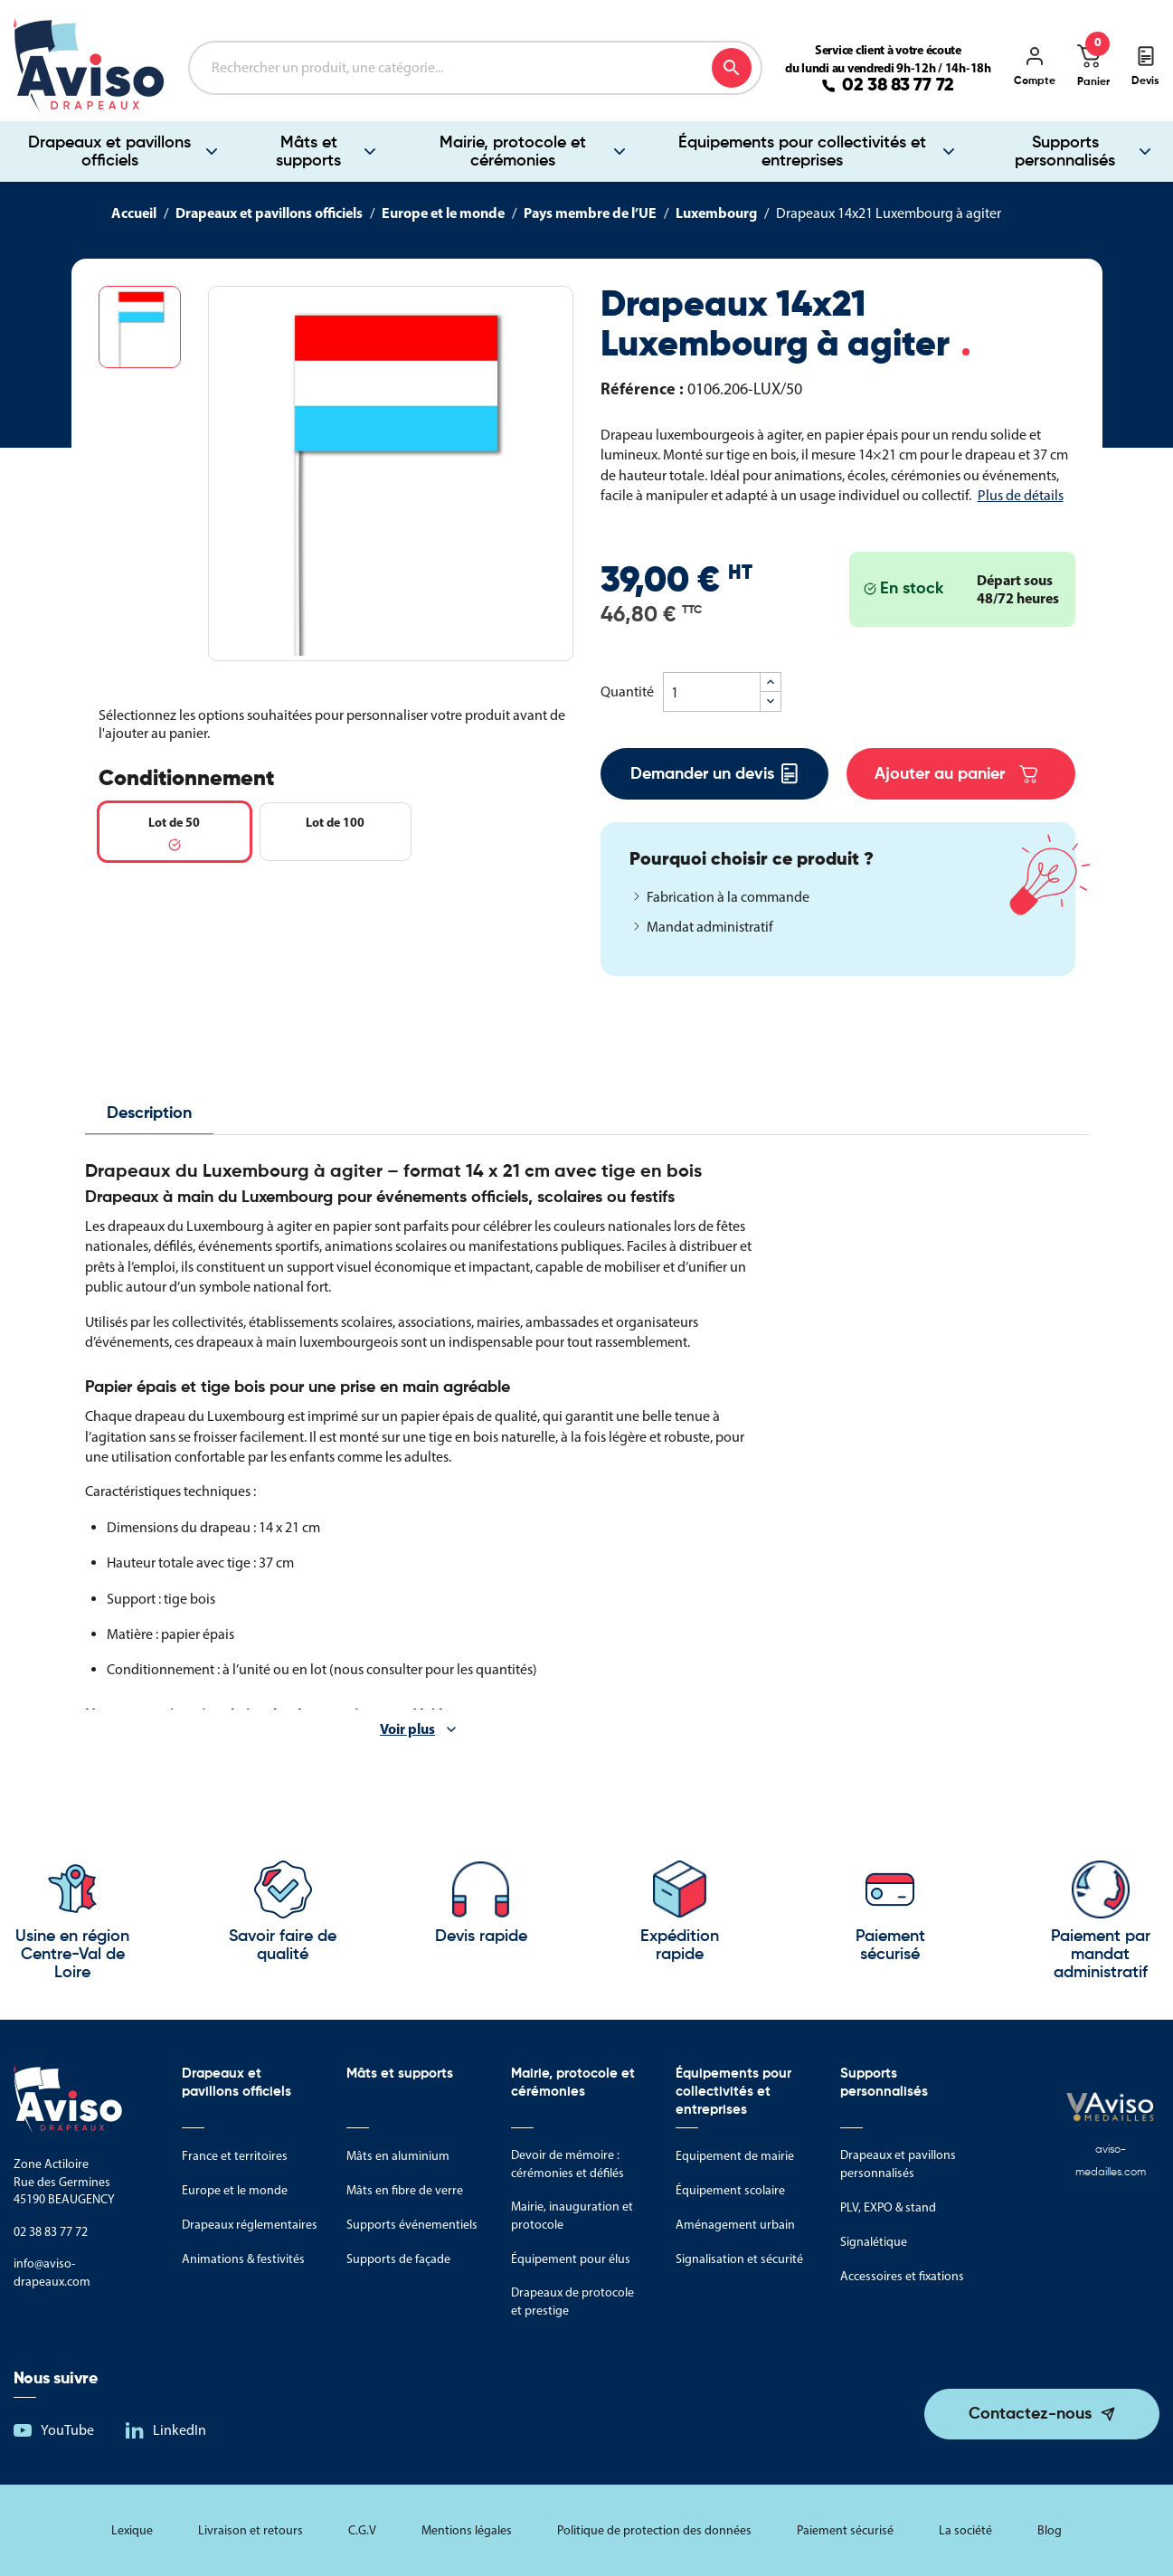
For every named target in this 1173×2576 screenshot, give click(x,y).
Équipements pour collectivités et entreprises (802, 152)
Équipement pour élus (570, 2259)
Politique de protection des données (654, 2530)
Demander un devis (714, 773)
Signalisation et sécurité (739, 2259)
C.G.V (362, 2530)
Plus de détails (1021, 495)
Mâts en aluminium (397, 2156)
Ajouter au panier (956, 774)
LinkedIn (179, 2430)
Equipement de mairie (735, 2156)
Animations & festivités (243, 2259)
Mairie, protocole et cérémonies (513, 152)
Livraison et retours (250, 2530)
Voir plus (407, 1728)
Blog (1049, 2530)
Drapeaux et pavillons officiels (109, 152)
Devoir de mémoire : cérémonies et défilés (567, 2164)
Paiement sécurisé (845, 2530)
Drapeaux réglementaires (249, 2224)
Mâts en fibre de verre (404, 2190)
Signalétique (873, 2241)
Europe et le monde (235, 2190)
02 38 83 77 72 (898, 86)
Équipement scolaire (730, 2190)
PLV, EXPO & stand (888, 2207)
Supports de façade (398, 2259)
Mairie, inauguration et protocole (572, 2215)
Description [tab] (149, 1113)
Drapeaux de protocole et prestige (572, 2301)
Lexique (132, 2530)
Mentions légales (466, 2530)
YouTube (67, 2430)
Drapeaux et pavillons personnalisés (898, 2164)
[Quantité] (712, 692)
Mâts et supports (308, 152)
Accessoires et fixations (902, 2276)
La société (965, 2530)
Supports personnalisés (1065, 152)
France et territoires (235, 2156)
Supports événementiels (412, 2224)
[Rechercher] (475, 68)
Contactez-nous (1030, 2414)
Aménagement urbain (735, 2224)
